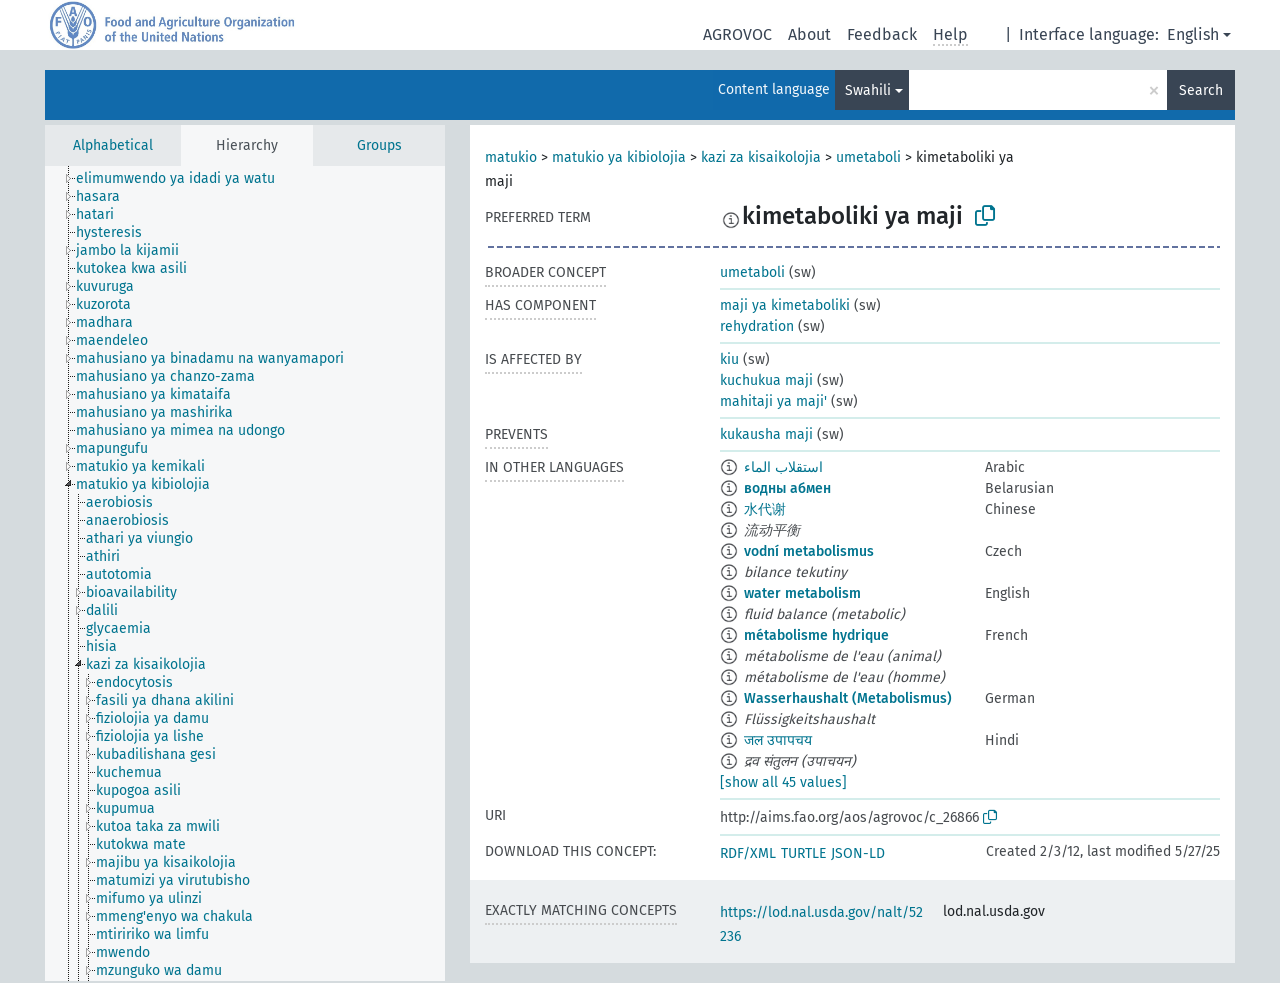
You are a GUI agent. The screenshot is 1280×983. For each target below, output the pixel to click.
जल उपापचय (778, 740)
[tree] (245, 573)
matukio (511, 157)
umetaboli (868, 157)
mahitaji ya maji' (773, 401)
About (809, 34)
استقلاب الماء (783, 467)
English (1193, 34)
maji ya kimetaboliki (785, 305)
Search (1201, 90)
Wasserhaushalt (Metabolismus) (848, 698)
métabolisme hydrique (816, 635)
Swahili (868, 90)
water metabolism (802, 593)
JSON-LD (858, 853)
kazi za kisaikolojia (761, 157)
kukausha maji (766, 434)
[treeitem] (184, 179)
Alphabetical (113, 145)
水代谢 (765, 509)
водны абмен (787, 488)
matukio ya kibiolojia (619, 157)
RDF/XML (748, 853)
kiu (729, 359)
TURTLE (803, 853)
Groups (379, 145)
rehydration (757, 326)
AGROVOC (737, 34)
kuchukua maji (766, 380)
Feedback (882, 34)
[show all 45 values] (783, 782)
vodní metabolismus (809, 551)
